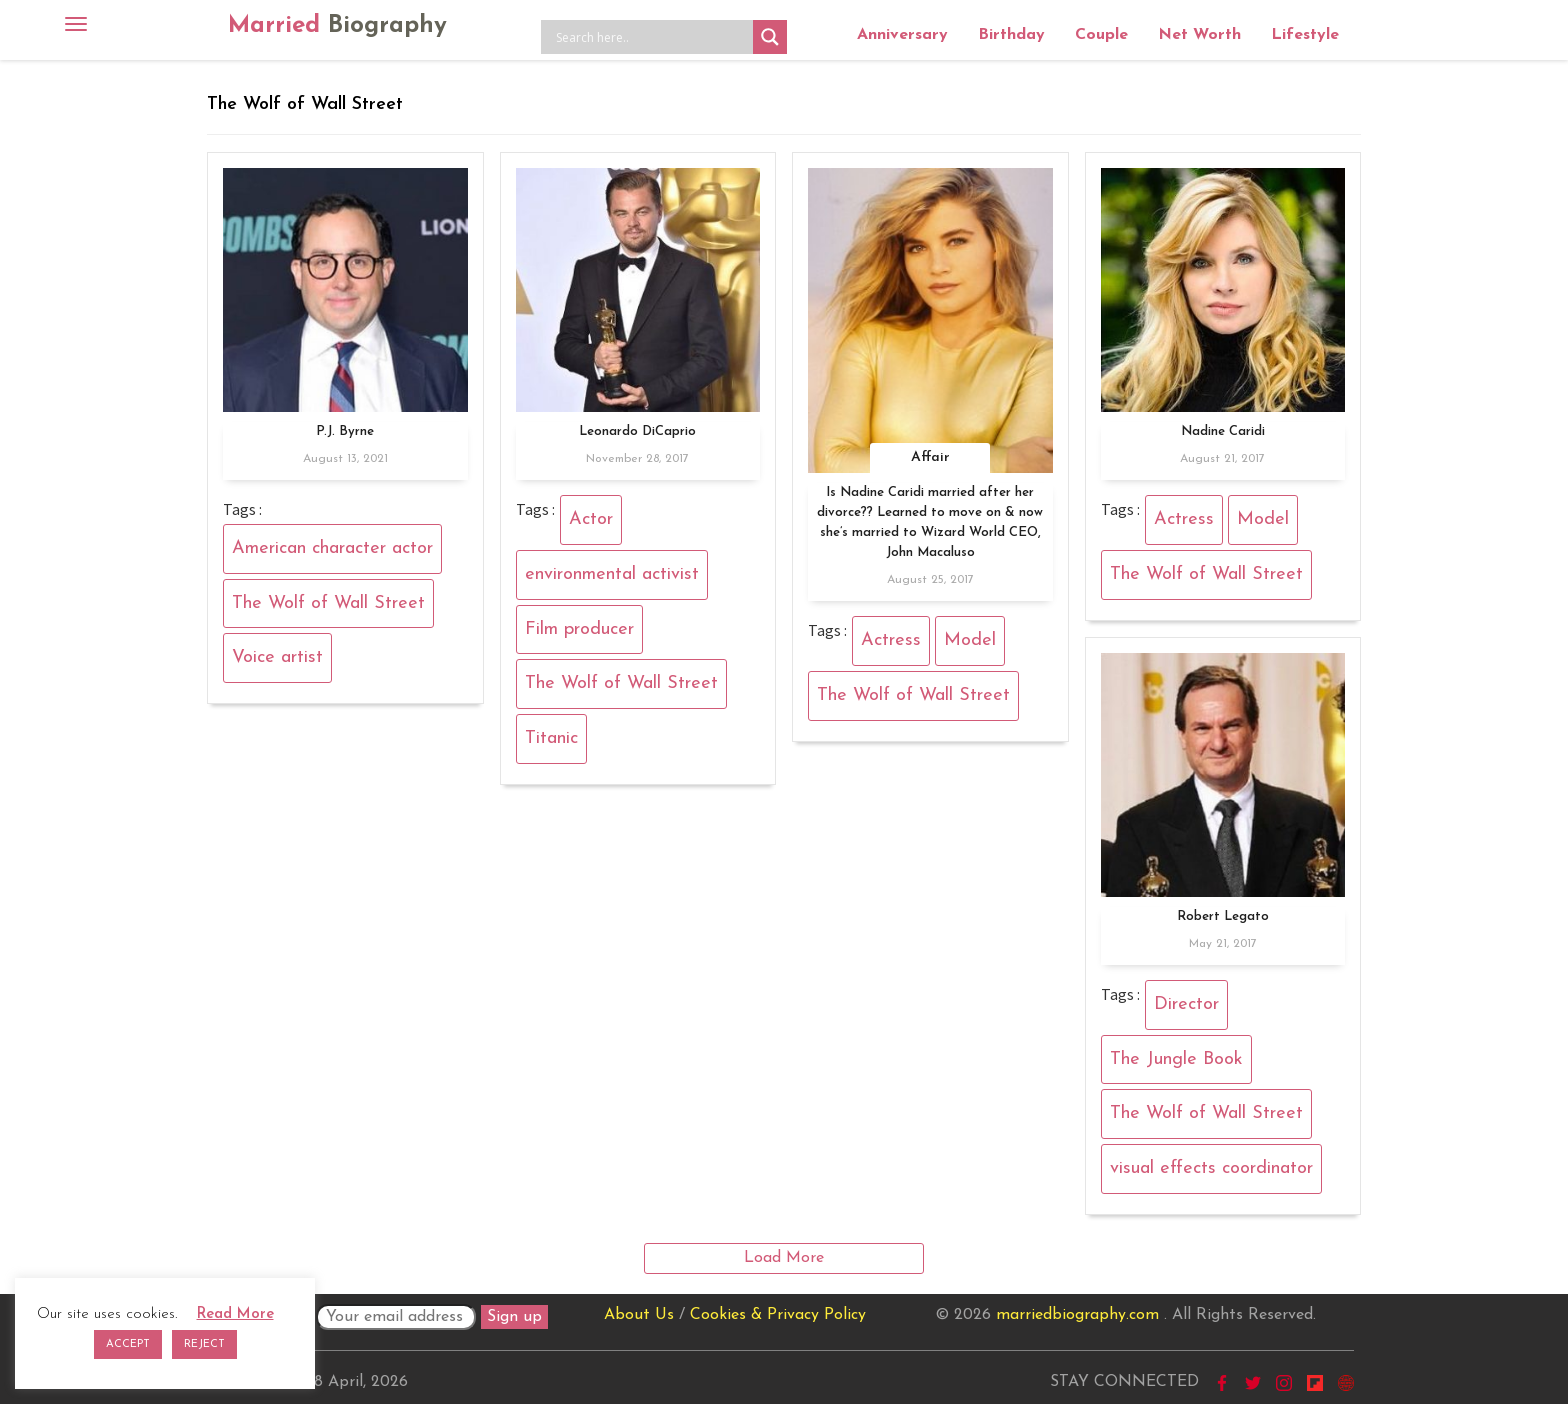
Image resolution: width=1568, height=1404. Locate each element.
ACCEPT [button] (128, 1344)
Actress (891, 640)
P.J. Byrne (345, 431)
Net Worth (1199, 35)
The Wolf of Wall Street (328, 603)
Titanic (551, 738)
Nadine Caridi (1223, 431)
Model (970, 640)
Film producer (579, 629)
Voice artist (277, 657)
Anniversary (902, 35)
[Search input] (652, 37)
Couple (1101, 35)
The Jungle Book (1176, 1059)
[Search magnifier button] (770, 37)
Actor (591, 519)
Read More (235, 1314)
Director (1186, 1004)
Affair (930, 457)
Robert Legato (1223, 916)
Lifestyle (1305, 35)
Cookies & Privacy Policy (778, 1315)
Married (337, 26)
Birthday (1011, 35)
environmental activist (612, 574)
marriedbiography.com (1077, 1315)
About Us (639, 1315)
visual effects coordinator (1211, 1168)
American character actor (332, 548)
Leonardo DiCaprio (637, 431)
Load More (784, 1258)
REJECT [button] (204, 1344)
